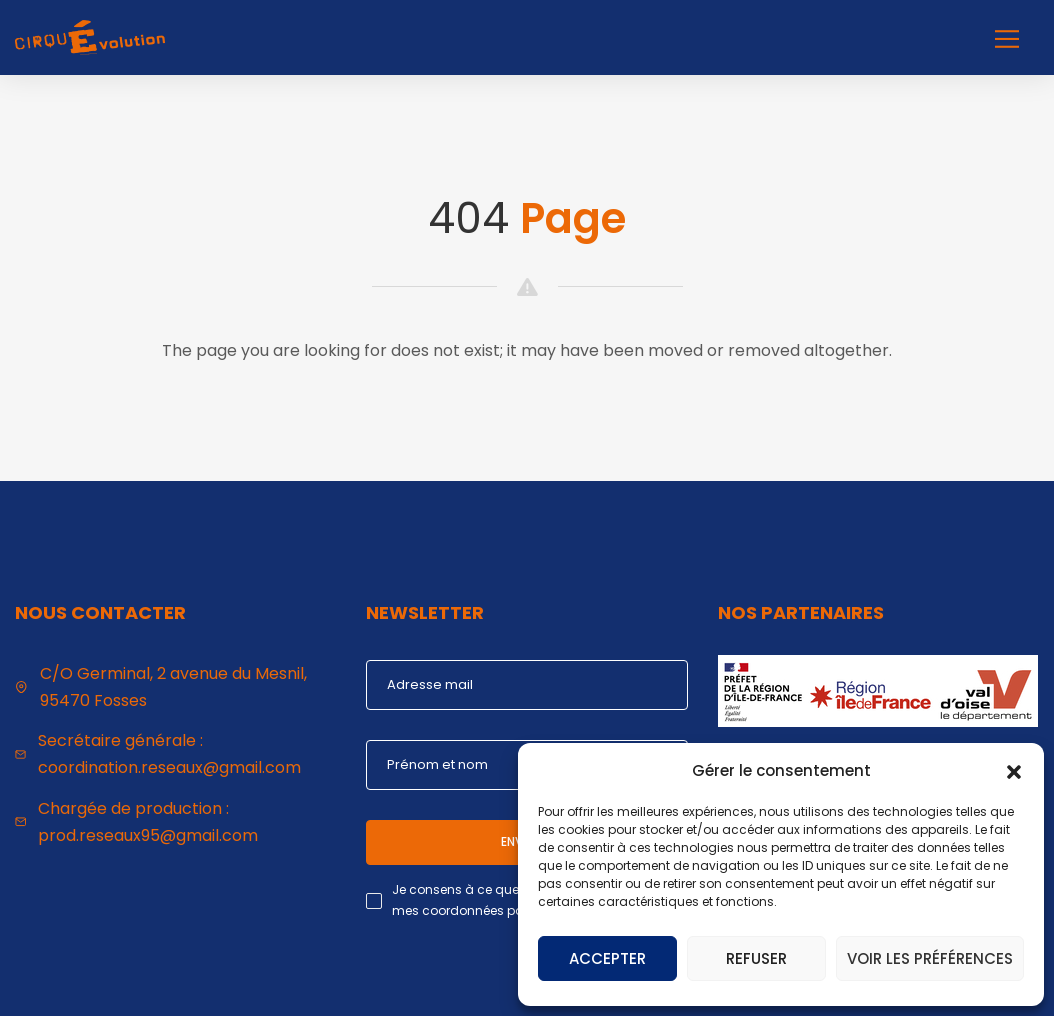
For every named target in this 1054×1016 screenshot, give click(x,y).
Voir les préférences (930, 958)
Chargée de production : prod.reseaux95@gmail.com (148, 822)
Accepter (607, 958)
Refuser (756, 958)
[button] (1014, 770)
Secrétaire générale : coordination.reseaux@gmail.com (169, 754)
